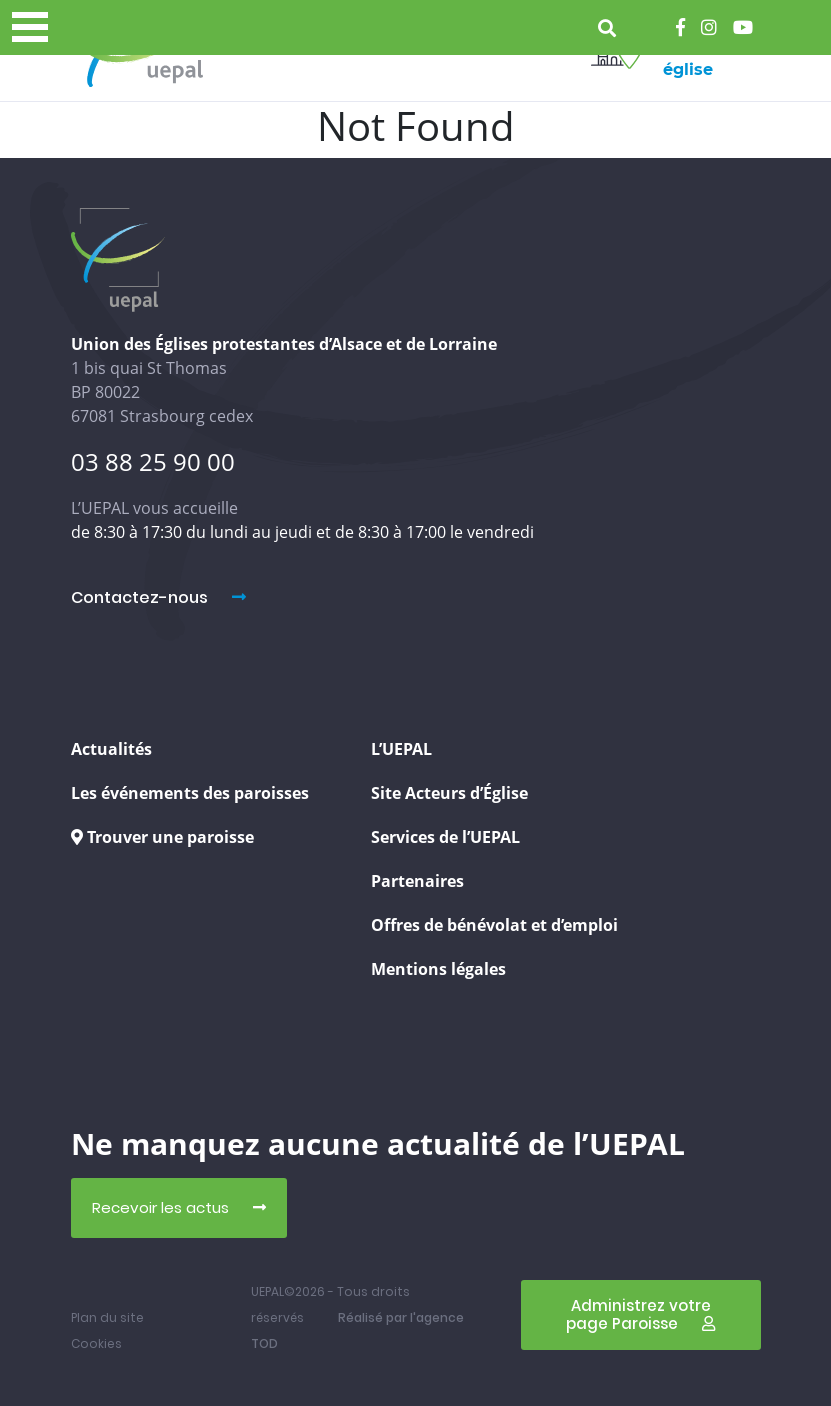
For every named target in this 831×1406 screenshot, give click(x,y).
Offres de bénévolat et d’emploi (494, 925)
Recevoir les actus (179, 1207)
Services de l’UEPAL (445, 837)
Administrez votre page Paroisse (640, 1314)
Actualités (111, 749)
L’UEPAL (401, 749)
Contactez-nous (158, 597)
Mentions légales (438, 969)
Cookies (96, 1343)
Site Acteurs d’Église (449, 793)
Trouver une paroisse (162, 837)
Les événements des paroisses (190, 793)
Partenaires (417, 881)
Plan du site (107, 1317)
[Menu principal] (30, 27)
